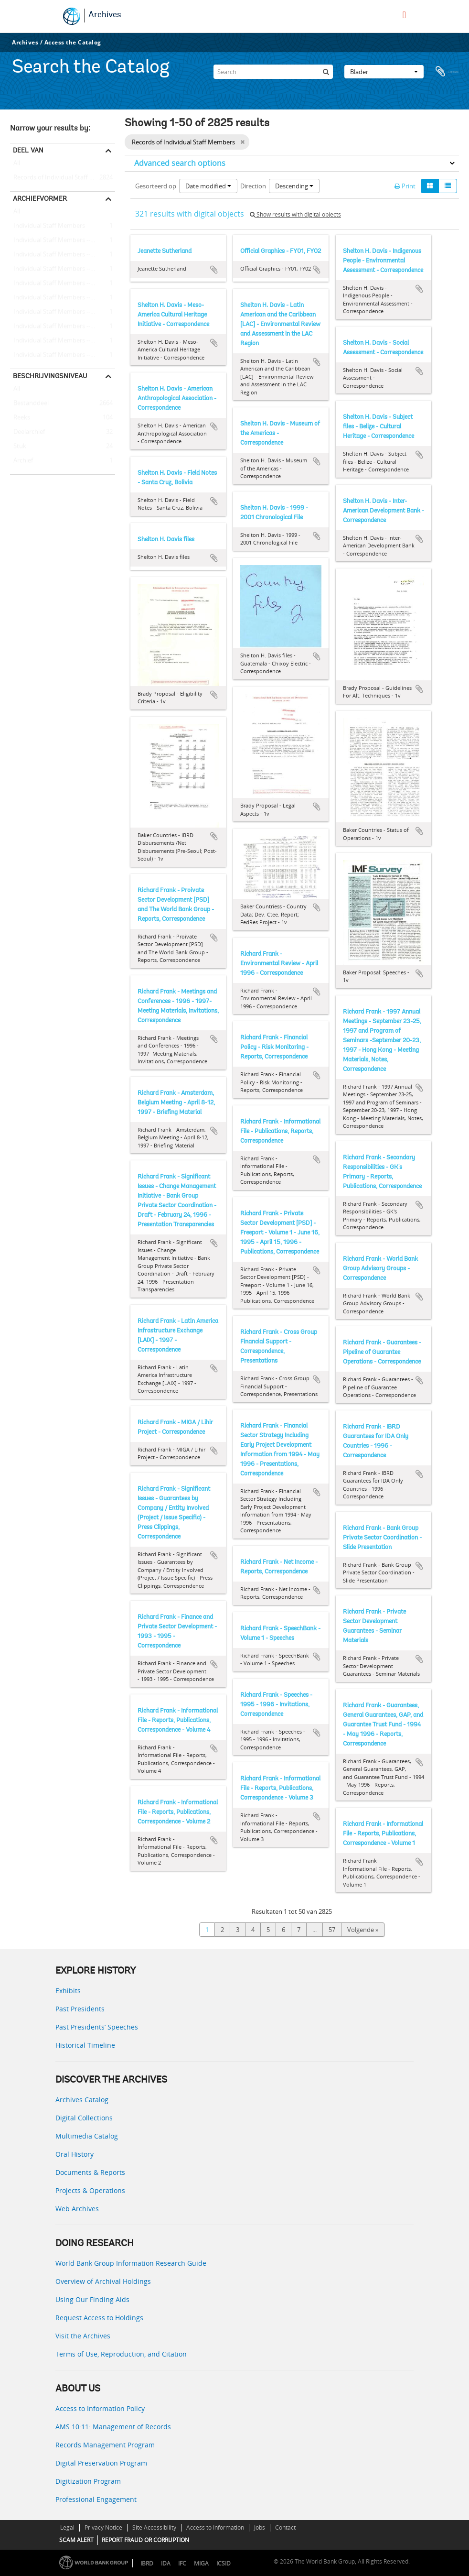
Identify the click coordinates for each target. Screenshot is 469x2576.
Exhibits (68, 1990)
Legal (67, 2527)
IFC (182, 2563)
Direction (253, 186)
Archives (104, 15)
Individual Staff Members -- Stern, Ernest (62, 312)
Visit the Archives (82, 2335)
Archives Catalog (81, 2099)
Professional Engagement (96, 2499)
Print (405, 186)
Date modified (208, 186)
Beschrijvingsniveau (50, 376)
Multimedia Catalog (86, 2135)
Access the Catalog (72, 42)
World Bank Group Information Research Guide (130, 2263)
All (16, 165)
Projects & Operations (90, 2190)
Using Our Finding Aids (92, 2299)
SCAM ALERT (76, 2540)
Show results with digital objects (295, 214)
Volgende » (362, 1929)
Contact (285, 2527)
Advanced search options (179, 163)
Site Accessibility (154, 2527)
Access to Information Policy (100, 2408)
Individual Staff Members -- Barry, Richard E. (62, 255)
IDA (166, 2563)
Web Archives (77, 2208)
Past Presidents (80, 2008)
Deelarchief (27, 432)
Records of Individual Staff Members (62, 178)
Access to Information (215, 2527)
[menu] (404, 15)
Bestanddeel (29, 403)
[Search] (273, 69)
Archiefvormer (40, 198)
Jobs (259, 2527)
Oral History (74, 2154)
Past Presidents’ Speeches (96, 2026)
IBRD (146, 2563)
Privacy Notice (103, 2527)
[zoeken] (326, 69)
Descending (294, 186)
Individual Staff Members (47, 226)
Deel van (28, 150)
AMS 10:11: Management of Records (113, 2426)
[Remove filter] (242, 142)
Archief (21, 461)
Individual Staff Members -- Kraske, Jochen (62, 269)
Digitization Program (88, 2481)
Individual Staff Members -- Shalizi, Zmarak (62, 240)
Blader (384, 69)
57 (332, 1929)
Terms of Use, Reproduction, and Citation (121, 2353)
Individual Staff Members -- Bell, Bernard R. (62, 326)
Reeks (20, 418)
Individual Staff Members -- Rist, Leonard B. (62, 298)
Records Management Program (105, 2444)
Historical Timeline (85, 2045)
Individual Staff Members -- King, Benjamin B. (62, 341)
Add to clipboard (214, 269)
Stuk (18, 446)
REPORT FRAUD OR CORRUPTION (145, 2540)
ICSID (223, 2563)
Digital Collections (84, 2117)
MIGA (201, 2563)
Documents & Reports (90, 2172)
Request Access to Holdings (99, 2317)
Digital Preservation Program (101, 2462)
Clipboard (447, 69)
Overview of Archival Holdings (103, 2281)
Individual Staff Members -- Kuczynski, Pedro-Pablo (62, 283)
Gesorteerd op (155, 186)
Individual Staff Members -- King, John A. (62, 355)
